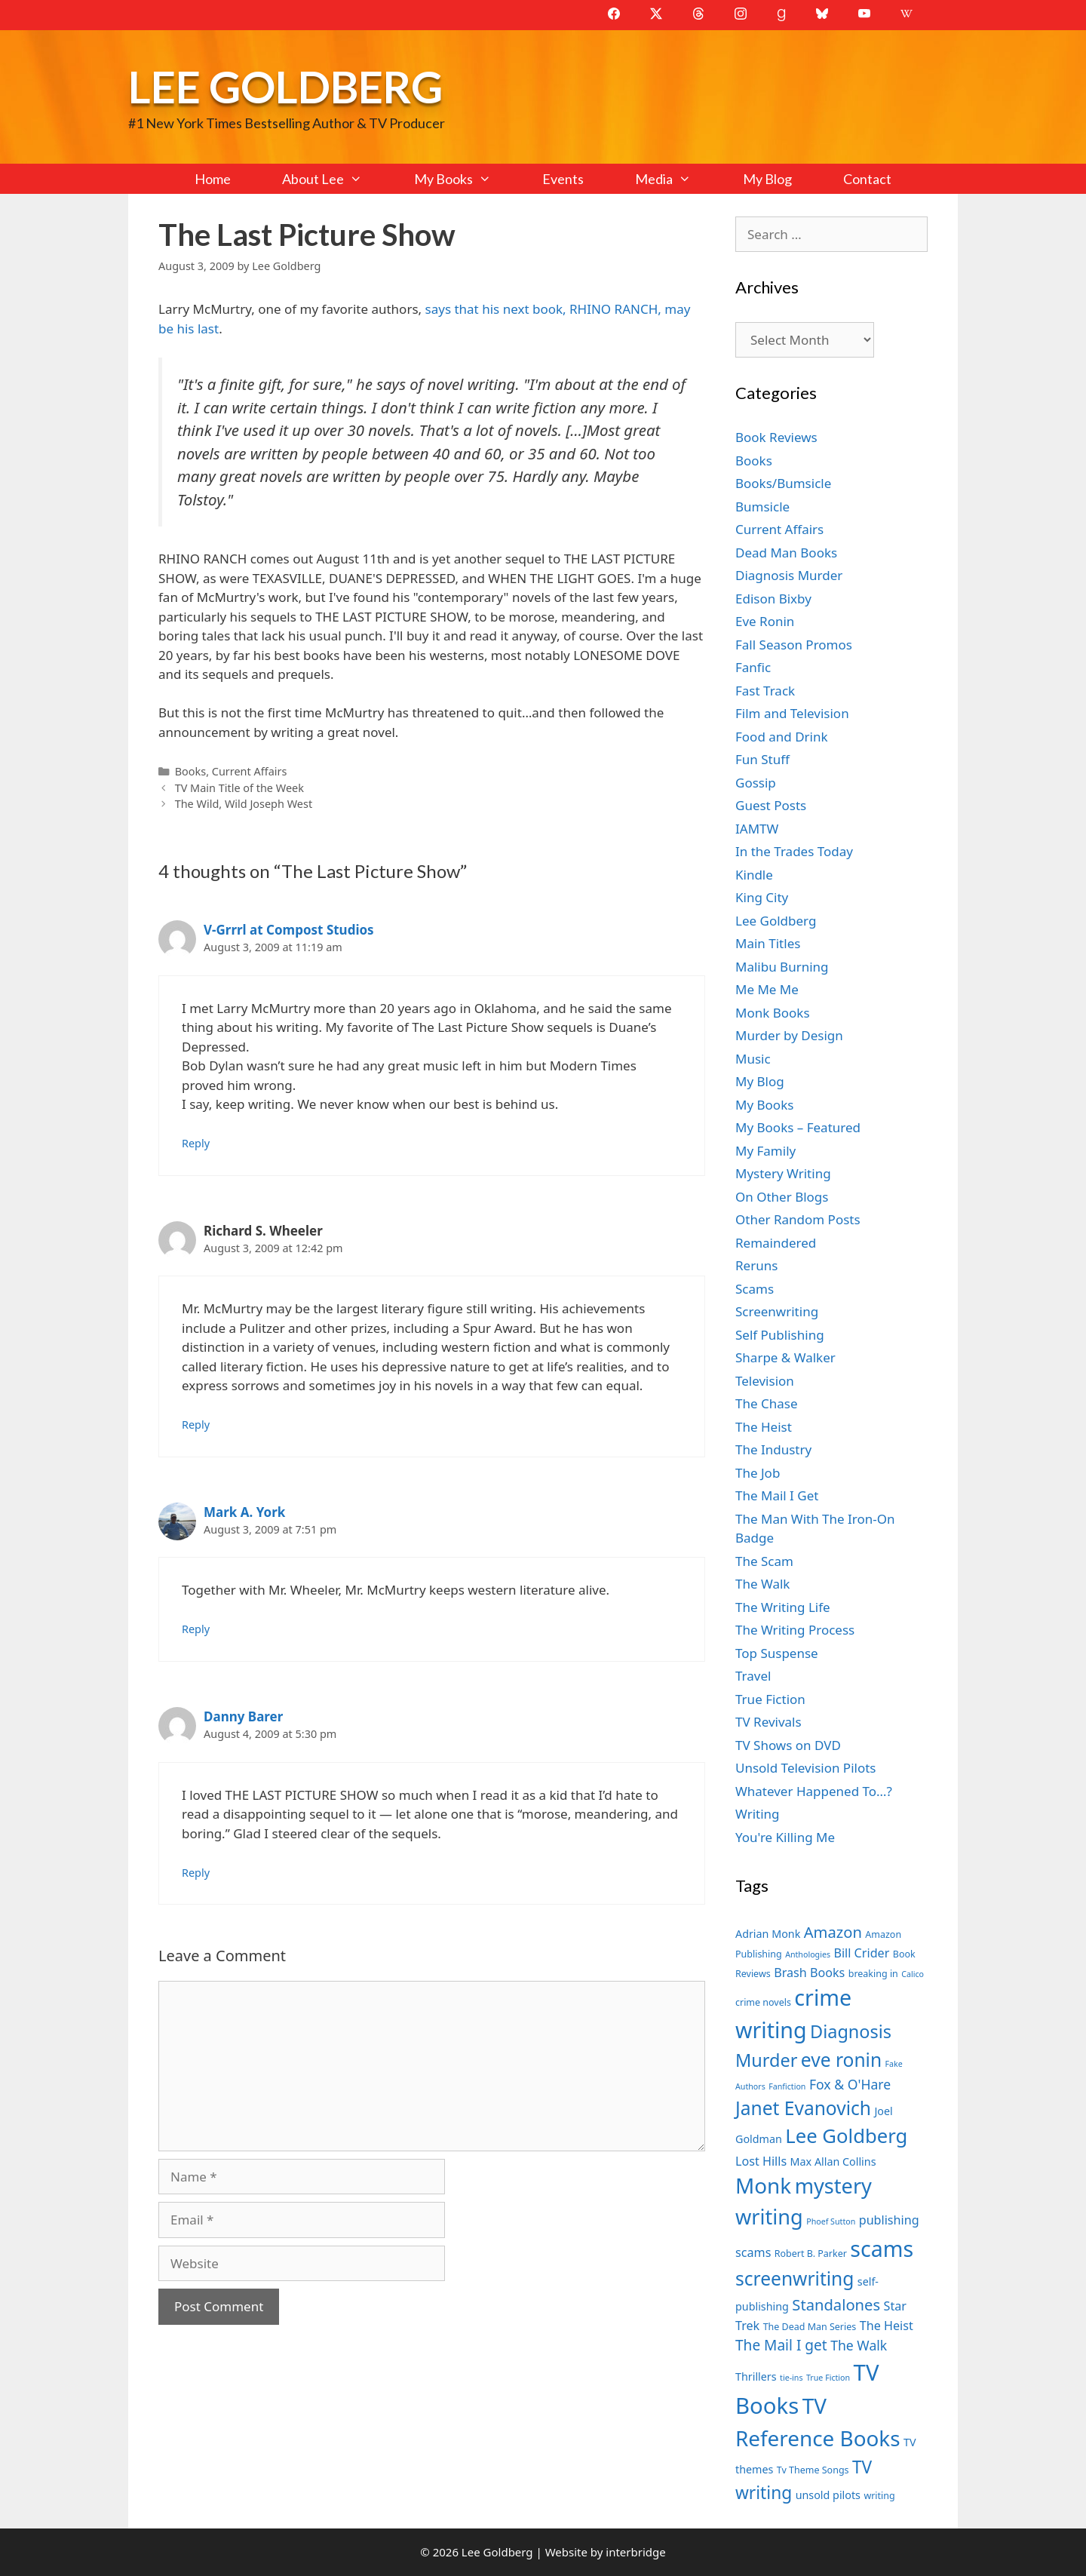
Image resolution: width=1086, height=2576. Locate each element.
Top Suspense (776, 1653)
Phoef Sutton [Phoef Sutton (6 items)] (830, 2221)
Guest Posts (770, 805)
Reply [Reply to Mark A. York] (196, 1629)
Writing (757, 1813)
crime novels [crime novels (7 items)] (763, 2002)
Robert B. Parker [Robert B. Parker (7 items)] (811, 2253)
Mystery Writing (783, 1173)
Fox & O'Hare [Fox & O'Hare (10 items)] (850, 2084)
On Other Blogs (781, 1196)
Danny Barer (243, 1716)
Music (753, 1058)
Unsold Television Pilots (805, 1767)
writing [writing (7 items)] (879, 2495)
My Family (765, 1150)
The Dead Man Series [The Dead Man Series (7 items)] (810, 2326)
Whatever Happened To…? (813, 1791)
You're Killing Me (785, 1837)
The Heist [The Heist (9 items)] (886, 2325)
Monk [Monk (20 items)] (763, 2185)
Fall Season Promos (793, 644)
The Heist (763, 1426)
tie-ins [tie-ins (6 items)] (791, 2377)
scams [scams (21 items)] (881, 2248)
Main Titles (767, 943)
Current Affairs (249, 771)
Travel (753, 1675)
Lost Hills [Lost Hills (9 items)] (761, 2161)
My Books (465, 179)
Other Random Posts (798, 1219)
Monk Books (772, 1012)
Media (675, 179)
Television (764, 1380)
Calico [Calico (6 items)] (912, 1974)
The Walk (762, 1583)
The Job (757, 1472)
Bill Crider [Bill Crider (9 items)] (861, 1953)
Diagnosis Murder (788, 575)
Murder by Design (789, 1035)
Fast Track (765, 690)
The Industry (773, 1449)
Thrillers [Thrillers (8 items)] (756, 2376)
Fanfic (753, 667)
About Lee (335, 179)
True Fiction (770, 1699)
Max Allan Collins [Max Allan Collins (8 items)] (833, 2161)
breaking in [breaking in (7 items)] (873, 1973)
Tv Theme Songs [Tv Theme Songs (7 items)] (813, 2470)
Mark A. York (244, 1512)
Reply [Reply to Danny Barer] (196, 1872)
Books (190, 771)
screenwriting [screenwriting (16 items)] (794, 2278)
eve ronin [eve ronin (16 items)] (841, 2059)
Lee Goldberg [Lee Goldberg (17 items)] (846, 2136)
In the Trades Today (794, 851)
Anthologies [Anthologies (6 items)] (807, 1954)
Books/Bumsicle (783, 483)
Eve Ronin (764, 621)
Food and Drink (781, 736)
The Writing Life (782, 1607)
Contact (867, 178)
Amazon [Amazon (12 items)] (833, 1931)
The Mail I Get (776, 1495)
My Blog (767, 178)
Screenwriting (776, 1311)
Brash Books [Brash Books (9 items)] (809, 1972)
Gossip (755, 782)
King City (761, 897)
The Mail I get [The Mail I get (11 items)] (781, 2345)
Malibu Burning (782, 966)
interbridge (635, 2551)
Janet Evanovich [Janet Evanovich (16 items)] (803, 2107)
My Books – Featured (798, 1127)
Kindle (754, 874)
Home (213, 178)
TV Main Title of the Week (239, 788)
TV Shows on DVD (788, 1745)
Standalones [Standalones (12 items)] (836, 2304)
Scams (754, 1288)
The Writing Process (794, 1629)
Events (563, 178)
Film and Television (792, 713)
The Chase (766, 1403)
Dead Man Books (786, 552)
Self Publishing (779, 1334)
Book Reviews (776, 437)
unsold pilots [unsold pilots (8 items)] (828, 2495)
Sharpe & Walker (785, 1357)
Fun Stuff (762, 759)
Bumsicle (762, 506)
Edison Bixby (773, 598)
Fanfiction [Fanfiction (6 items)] (786, 2086)
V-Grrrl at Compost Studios (289, 929)
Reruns (756, 1265)
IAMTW (756, 828)
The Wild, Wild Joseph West (243, 804)
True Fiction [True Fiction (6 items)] (828, 2377)
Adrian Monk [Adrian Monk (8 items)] (767, 1934)
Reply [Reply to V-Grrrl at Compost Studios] (196, 1143)
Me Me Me (767, 989)
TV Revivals (768, 1721)
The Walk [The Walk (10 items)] (858, 2345)
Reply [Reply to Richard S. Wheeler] (196, 1424)
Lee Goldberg (285, 86)
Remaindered (775, 1242)
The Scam (764, 1561)
